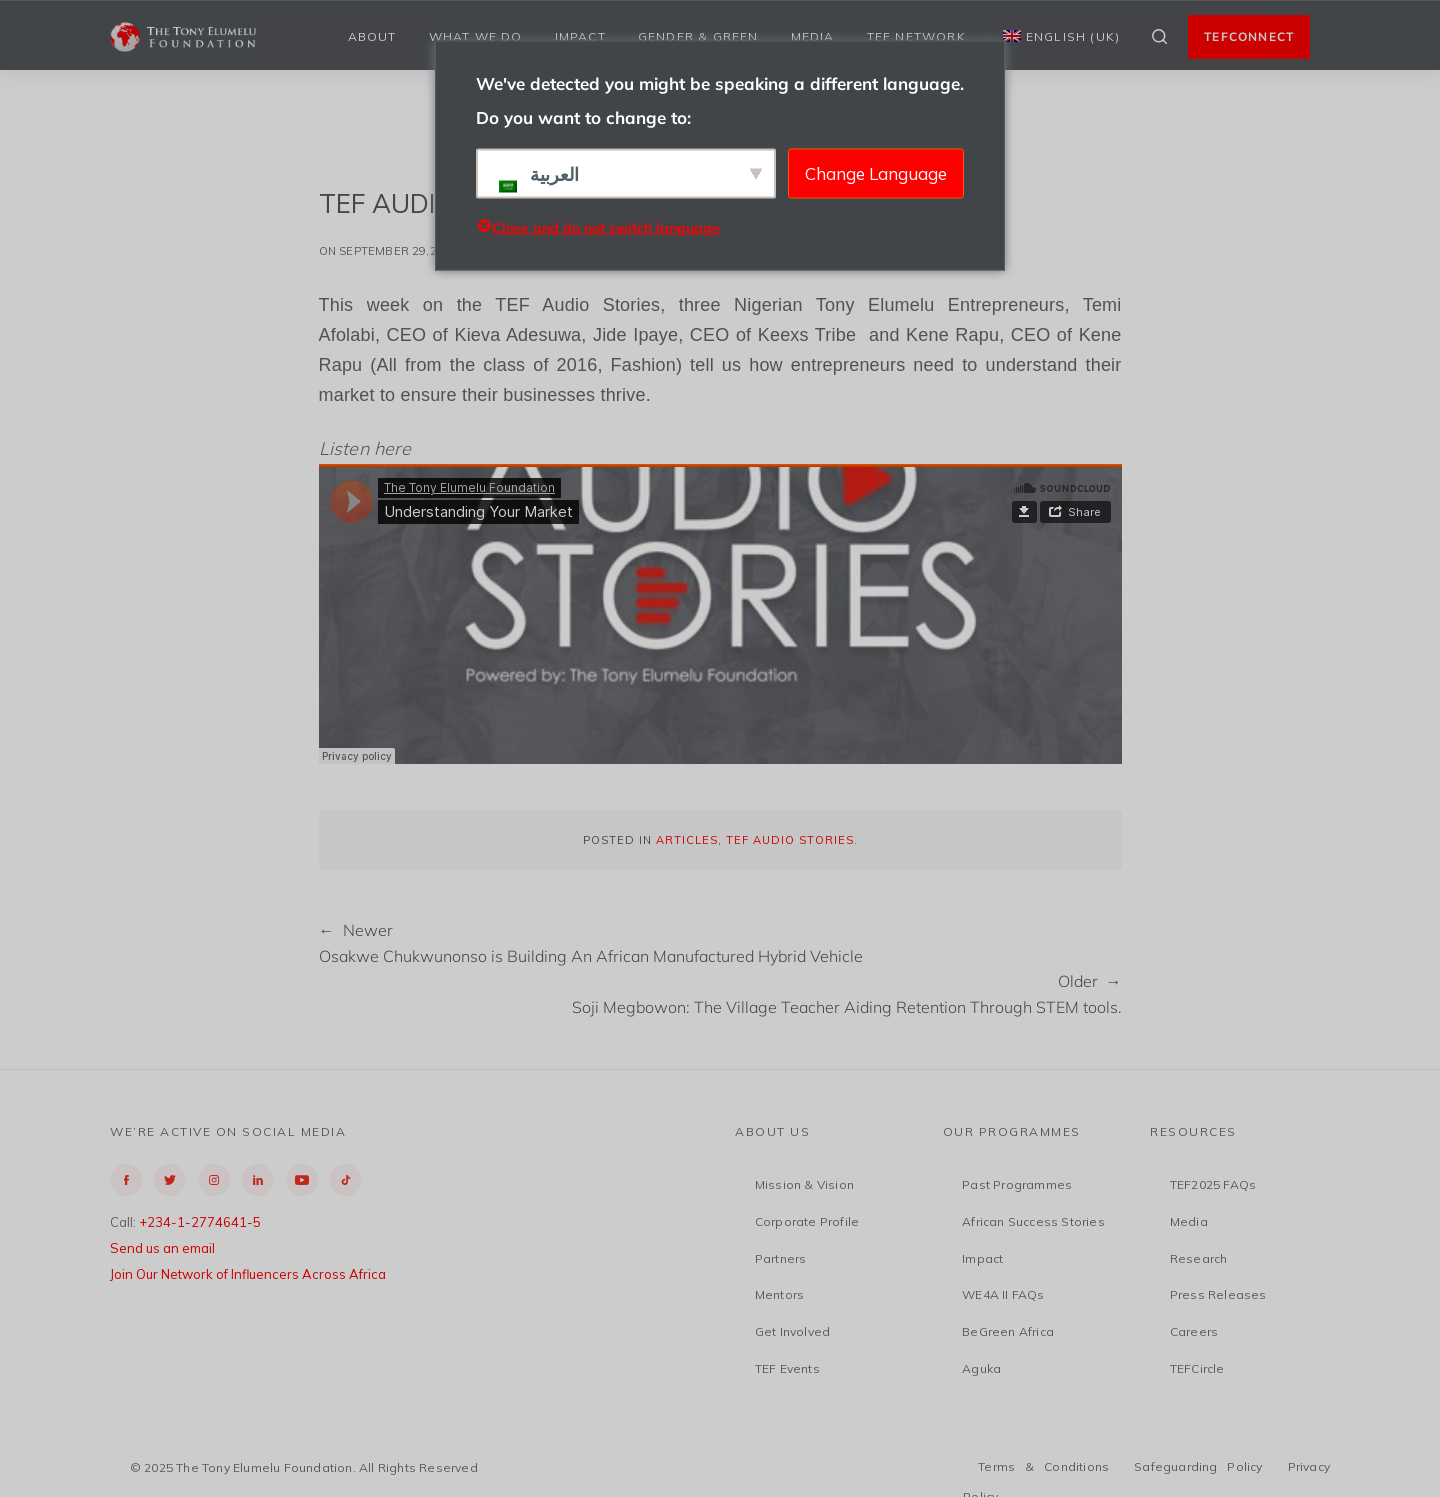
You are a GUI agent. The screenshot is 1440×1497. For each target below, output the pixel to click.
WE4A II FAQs (1003, 1294)
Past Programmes (1017, 1184)
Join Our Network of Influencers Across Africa (248, 1274)
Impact (580, 36)
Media (813, 36)
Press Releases (1218, 1294)
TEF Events (787, 1368)
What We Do (476, 36)
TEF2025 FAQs (1213, 1184)
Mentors (779, 1294)
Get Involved (792, 1331)
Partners (781, 1258)
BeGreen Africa (1008, 1331)
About (372, 36)
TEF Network (916, 36)
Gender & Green (698, 36)
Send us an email (162, 1248)
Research (1199, 1258)
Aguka (981, 1368)
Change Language (876, 172)
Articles (687, 840)
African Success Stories (1033, 1221)
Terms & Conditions (1043, 1466)
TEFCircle (1197, 1368)
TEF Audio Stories (790, 840)
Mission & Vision (804, 1184)
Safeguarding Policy (1198, 1466)
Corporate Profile (807, 1221)
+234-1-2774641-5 (200, 1222)
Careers (1194, 1331)
